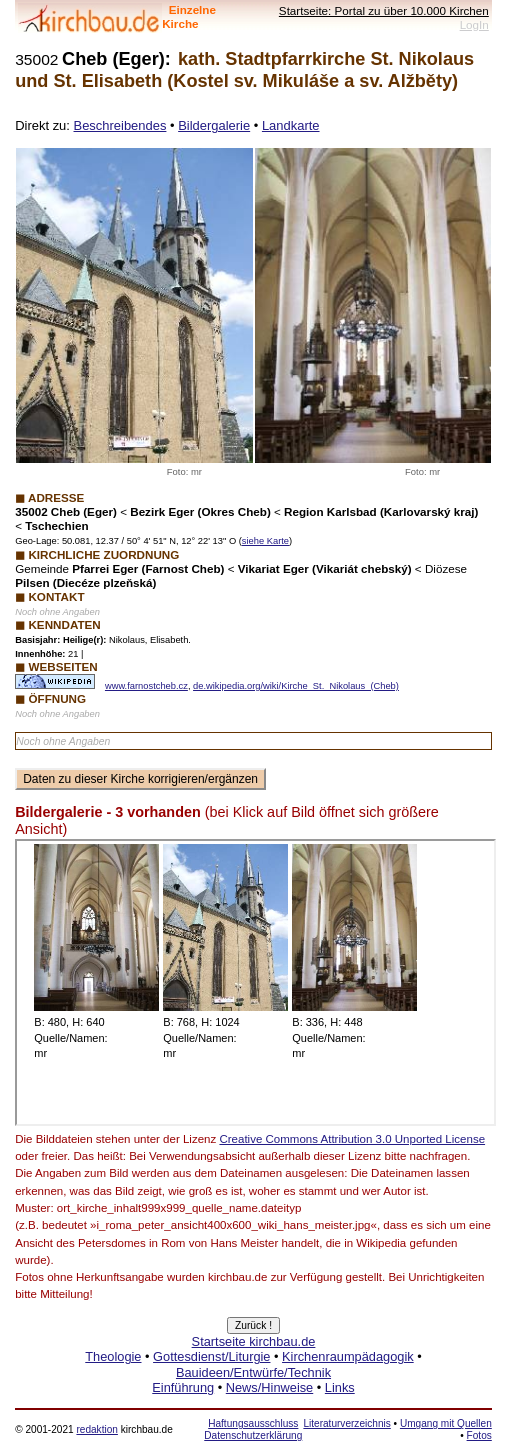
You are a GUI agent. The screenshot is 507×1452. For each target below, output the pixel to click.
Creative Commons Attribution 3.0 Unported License (352, 1139)
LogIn (474, 24)
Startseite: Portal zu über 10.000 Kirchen (384, 10)
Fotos (479, 1435)
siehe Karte (265, 541)
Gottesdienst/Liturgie (211, 1356)
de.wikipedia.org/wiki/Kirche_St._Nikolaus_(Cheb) (296, 686)
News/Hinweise (269, 1387)
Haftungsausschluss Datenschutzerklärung (253, 1429)
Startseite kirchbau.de (254, 1341)
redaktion (96, 1429)
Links (340, 1387)
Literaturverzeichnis (346, 1423)
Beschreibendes (120, 125)
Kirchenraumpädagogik (348, 1356)
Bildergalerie (214, 125)
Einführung (183, 1387)
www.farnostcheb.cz (146, 686)
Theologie (113, 1356)
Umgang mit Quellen (446, 1423)
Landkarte (291, 125)
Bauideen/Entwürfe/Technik (253, 1372)
